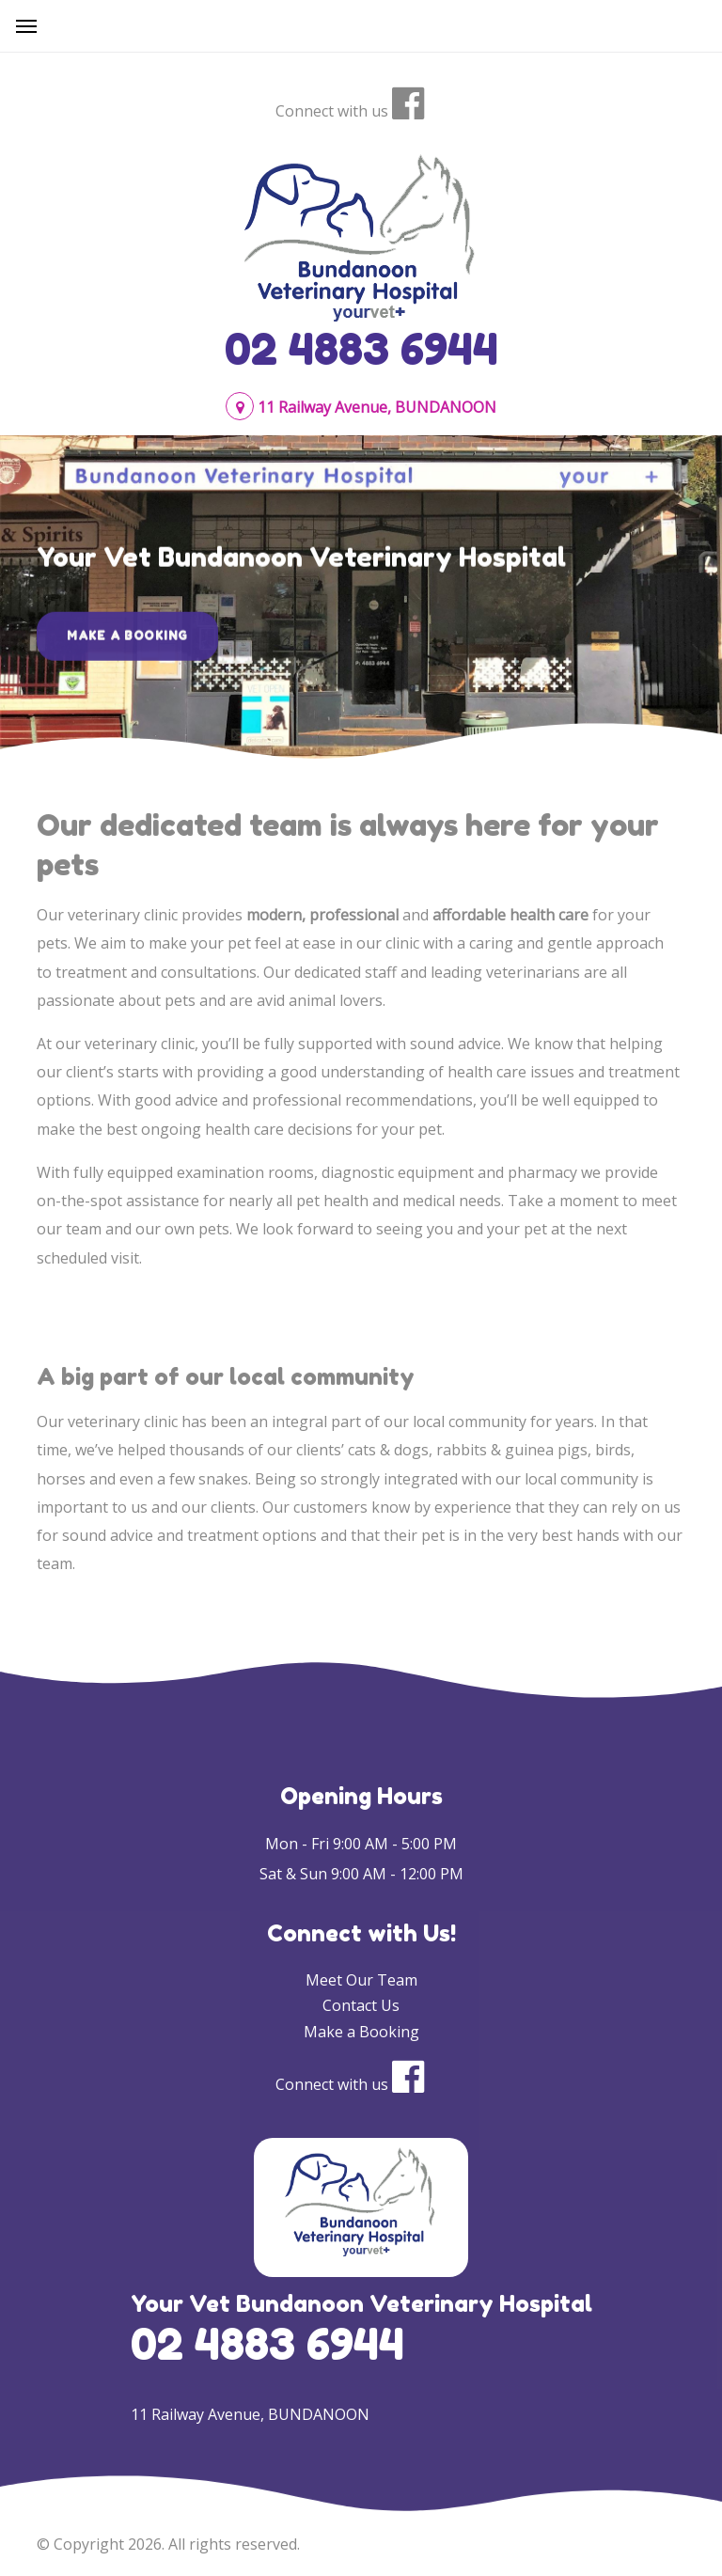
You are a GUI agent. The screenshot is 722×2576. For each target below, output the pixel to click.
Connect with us (331, 111)
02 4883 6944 (361, 348)
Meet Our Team (361, 1980)
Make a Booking (127, 643)
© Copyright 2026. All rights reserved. (168, 2544)
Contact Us (361, 2005)
